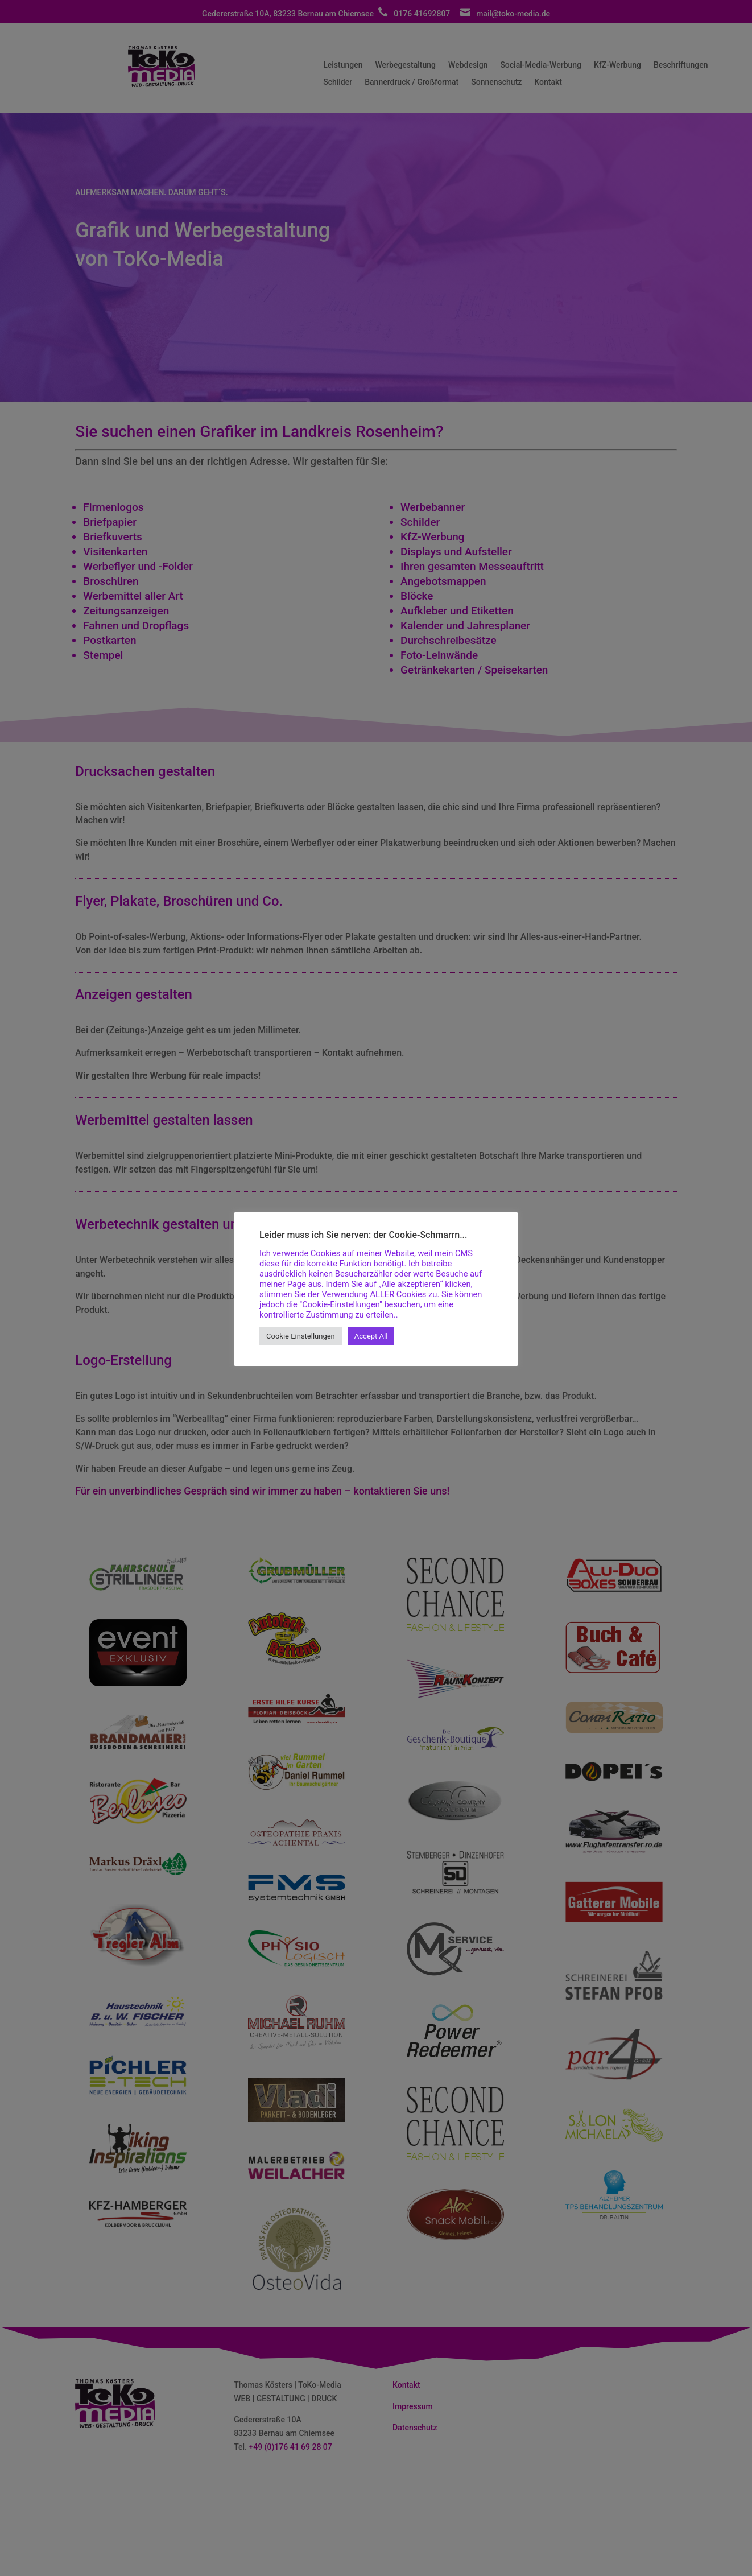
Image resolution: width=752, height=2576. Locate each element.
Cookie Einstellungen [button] (300, 1336)
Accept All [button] (371, 1336)
